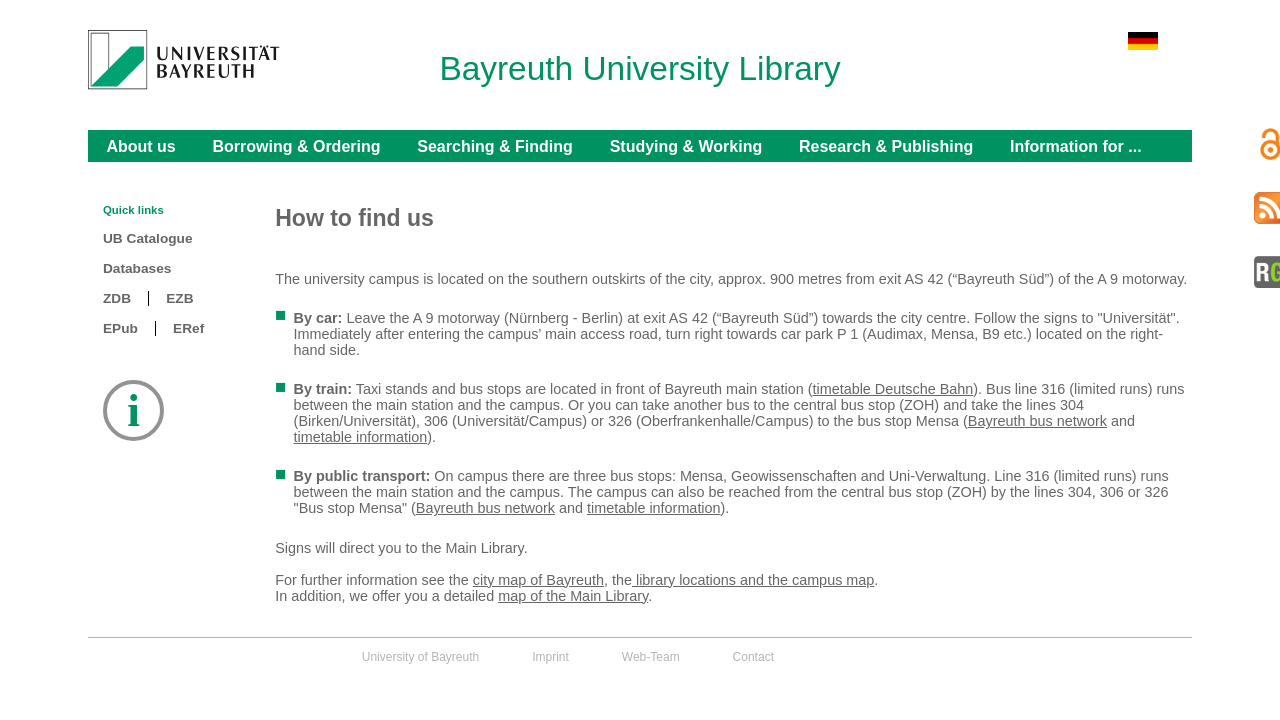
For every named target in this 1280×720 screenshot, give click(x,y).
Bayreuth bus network (1037, 421)
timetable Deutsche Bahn (892, 389)
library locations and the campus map (753, 580)
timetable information (361, 437)
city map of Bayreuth (538, 580)
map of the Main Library (573, 596)
